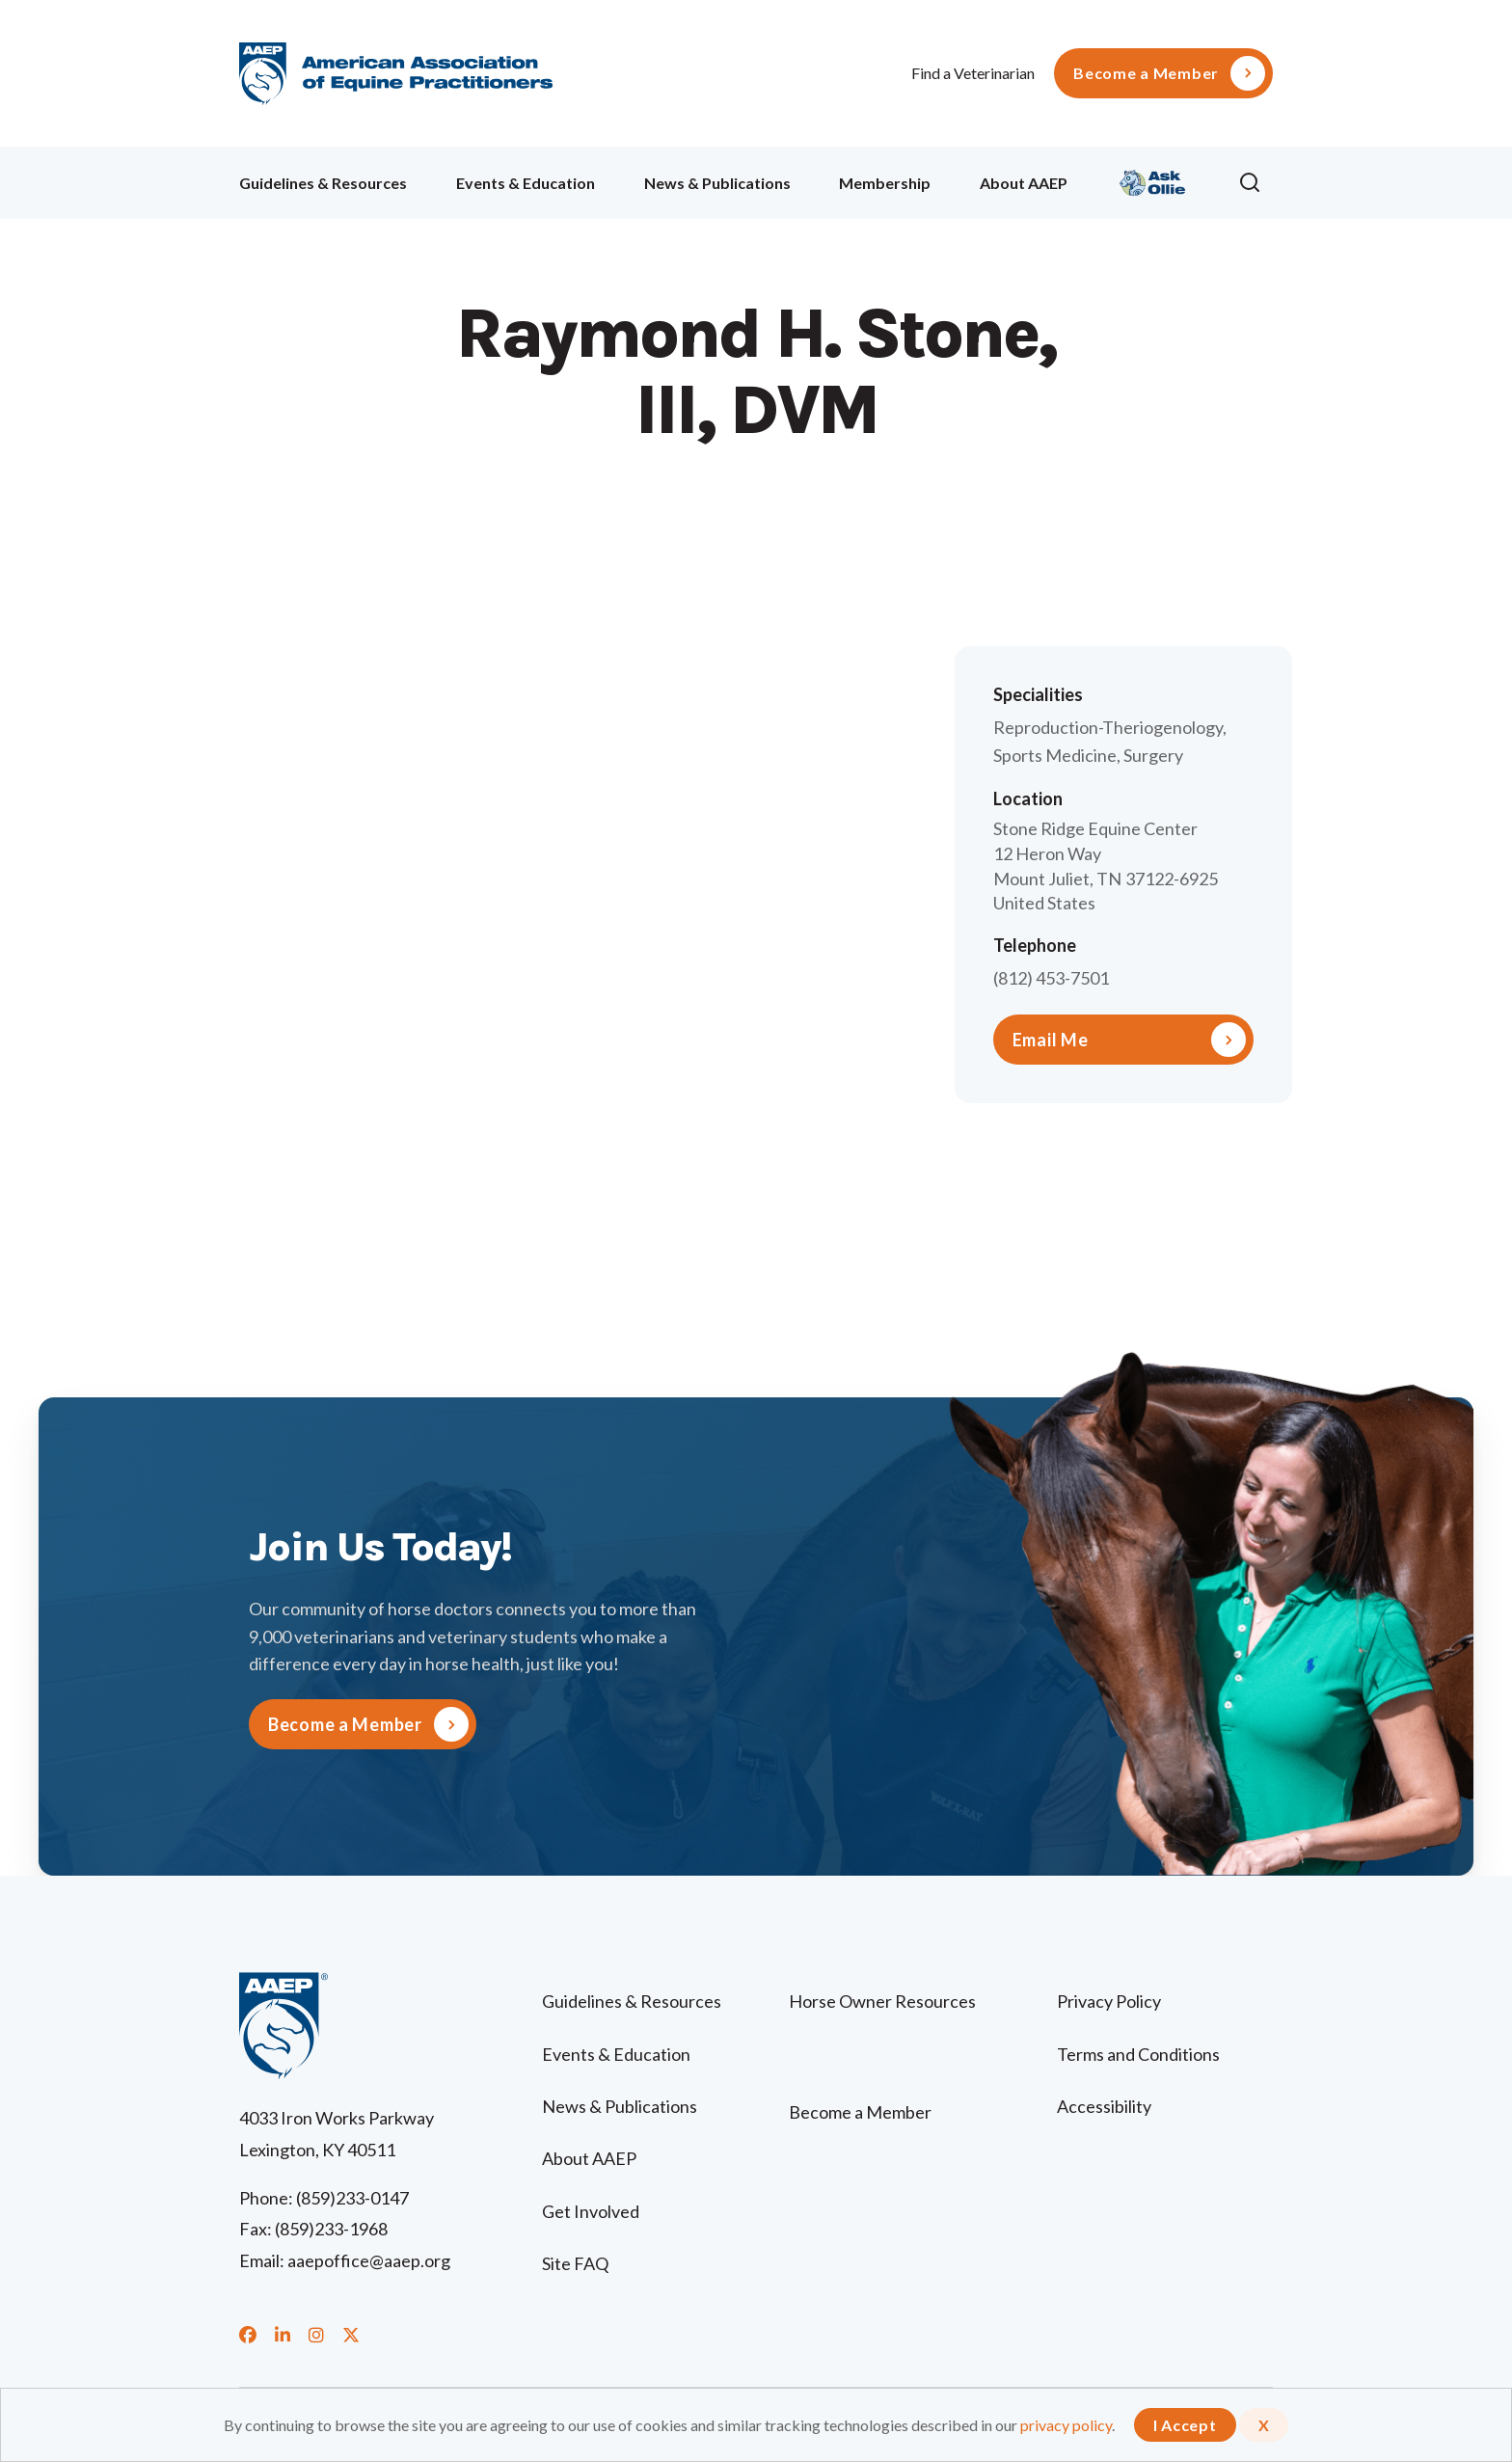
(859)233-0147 (352, 2197)
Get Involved (590, 2211)
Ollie (1153, 180)
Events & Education (525, 183)
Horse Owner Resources (882, 2001)
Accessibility (1104, 2106)
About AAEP (1023, 183)
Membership (885, 183)
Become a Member (1146, 73)
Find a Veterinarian (973, 73)
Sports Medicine (1055, 755)
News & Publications (717, 183)
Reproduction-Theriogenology (1108, 727)
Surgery (1153, 755)
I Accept (1185, 2425)
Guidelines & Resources (323, 183)
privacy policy (1066, 2425)
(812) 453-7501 (1051, 977)
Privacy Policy (1109, 2001)
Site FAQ (575, 2263)
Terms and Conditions (1138, 2054)
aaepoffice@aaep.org (368, 2260)
